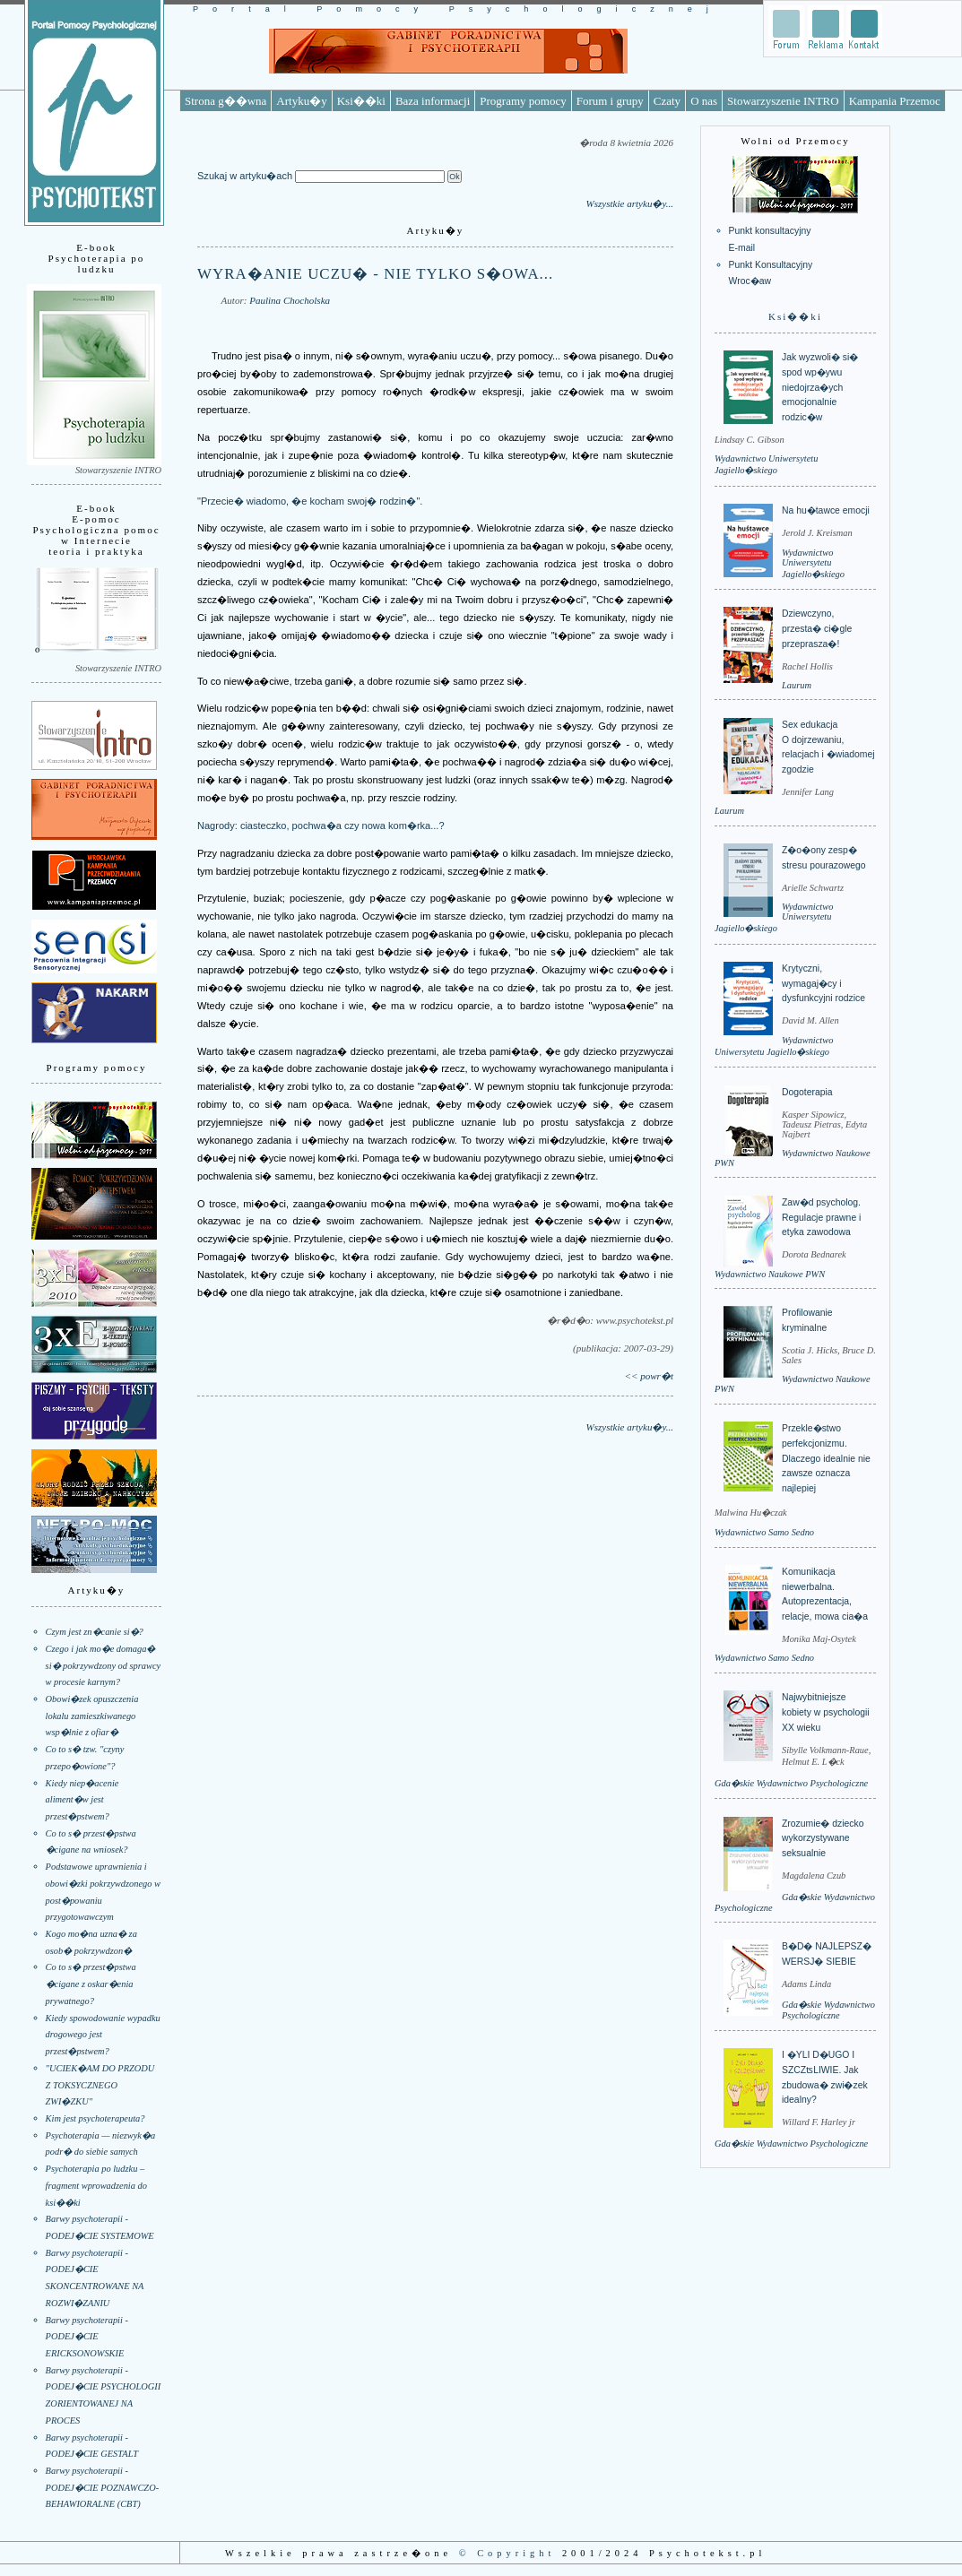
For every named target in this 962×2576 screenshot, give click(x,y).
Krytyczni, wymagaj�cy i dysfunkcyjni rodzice (823, 983)
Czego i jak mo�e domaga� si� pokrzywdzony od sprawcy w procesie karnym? (103, 1665)
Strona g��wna (225, 101)
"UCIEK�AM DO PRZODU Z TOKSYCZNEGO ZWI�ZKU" (100, 2084)
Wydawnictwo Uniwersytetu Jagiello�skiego (813, 563)
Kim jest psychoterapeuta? (95, 2118)
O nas (703, 101)
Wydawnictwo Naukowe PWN (770, 1274)
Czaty (667, 101)
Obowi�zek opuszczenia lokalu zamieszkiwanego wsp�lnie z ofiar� (92, 1715)
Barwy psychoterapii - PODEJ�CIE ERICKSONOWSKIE (87, 2336)
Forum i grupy (610, 101)
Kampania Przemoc (894, 101)
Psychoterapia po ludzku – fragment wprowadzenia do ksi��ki (96, 2185)
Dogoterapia (807, 1092)
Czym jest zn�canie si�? (94, 1632)
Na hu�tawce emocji (826, 510)
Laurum (796, 685)
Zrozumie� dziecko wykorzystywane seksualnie (822, 1838)
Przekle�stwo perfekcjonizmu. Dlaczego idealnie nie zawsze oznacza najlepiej (826, 1458)
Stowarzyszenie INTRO (783, 101)
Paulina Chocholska (289, 300)
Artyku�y (301, 101)
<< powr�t (649, 1375)
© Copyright (507, 2553)
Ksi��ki (361, 101)
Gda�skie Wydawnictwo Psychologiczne (791, 1783)
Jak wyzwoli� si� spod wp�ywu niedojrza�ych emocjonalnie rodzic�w (820, 387)
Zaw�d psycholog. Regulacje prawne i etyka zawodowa (821, 1217)
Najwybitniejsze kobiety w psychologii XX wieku (826, 1712)
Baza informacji (432, 101)
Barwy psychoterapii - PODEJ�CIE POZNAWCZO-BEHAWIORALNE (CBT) (103, 2487)
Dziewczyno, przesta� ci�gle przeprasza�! (817, 628)
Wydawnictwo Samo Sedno (764, 1532)
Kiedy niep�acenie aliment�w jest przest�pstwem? (82, 1799)
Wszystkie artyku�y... (629, 203)
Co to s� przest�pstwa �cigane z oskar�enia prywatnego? (91, 1983)
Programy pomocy (523, 101)
